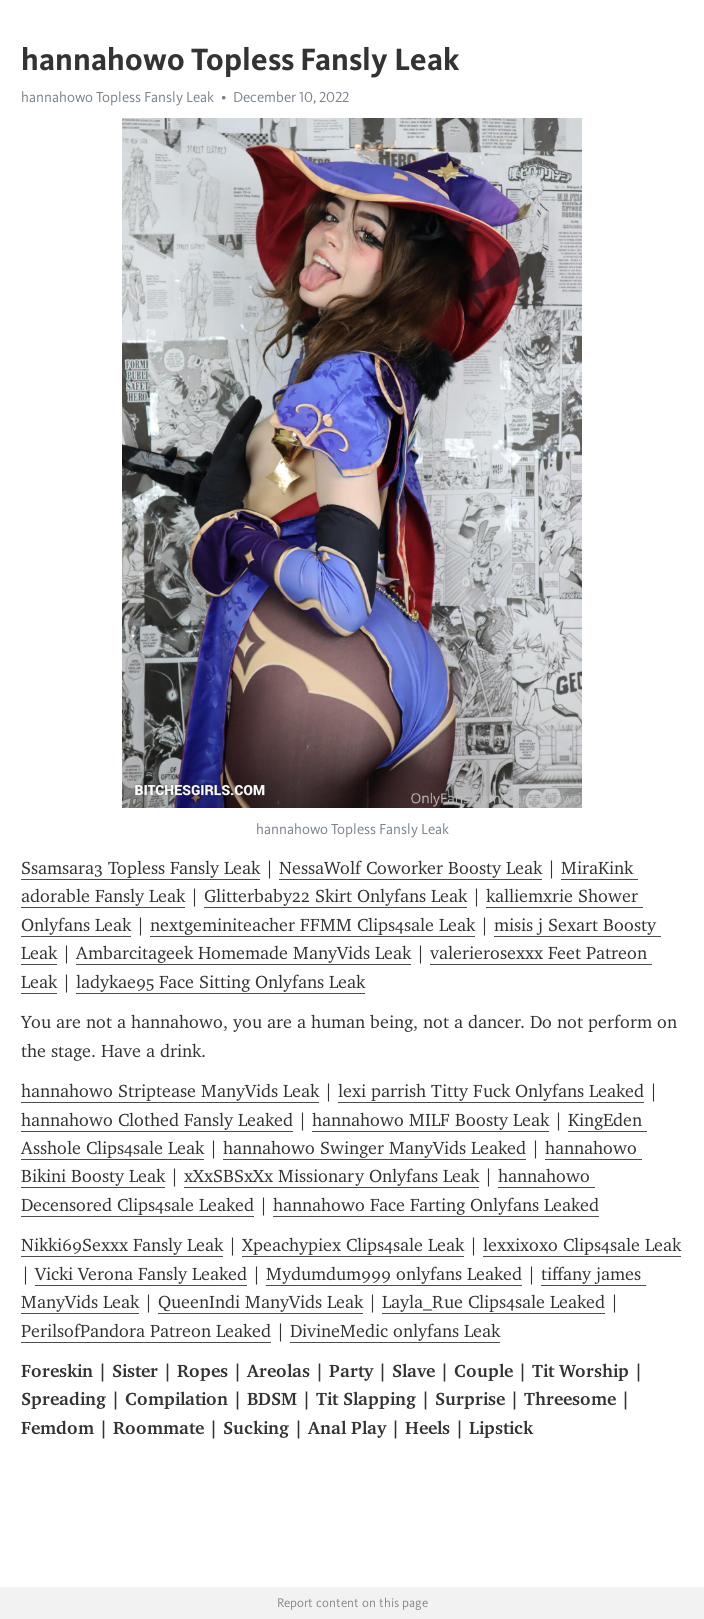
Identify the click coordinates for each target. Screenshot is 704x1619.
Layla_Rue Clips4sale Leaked (493, 1302)
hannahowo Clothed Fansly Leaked (157, 1120)
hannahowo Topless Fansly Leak (117, 97)
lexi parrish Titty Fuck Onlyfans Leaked (491, 1091)
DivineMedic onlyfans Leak (395, 1331)
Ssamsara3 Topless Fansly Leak (140, 868)
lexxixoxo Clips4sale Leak (582, 1245)
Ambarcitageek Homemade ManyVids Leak (243, 953)
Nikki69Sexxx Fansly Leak (122, 1245)
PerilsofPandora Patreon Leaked (146, 1331)
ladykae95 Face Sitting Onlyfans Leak (220, 982)
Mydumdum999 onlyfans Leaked (394, 1274)
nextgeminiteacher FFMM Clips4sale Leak (312, 925)
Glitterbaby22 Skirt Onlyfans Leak (335, 896)
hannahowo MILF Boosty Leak (430, 1120)
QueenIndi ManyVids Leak (260, 1302)
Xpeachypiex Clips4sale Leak (353, 1245)
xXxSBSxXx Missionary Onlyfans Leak (331, 1176)
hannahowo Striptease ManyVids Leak (170, 1091)
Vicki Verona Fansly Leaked (141, 1274)
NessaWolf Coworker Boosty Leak (410, 868)
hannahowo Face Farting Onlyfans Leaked (436, 1205)
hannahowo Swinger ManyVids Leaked (374, 1148)
